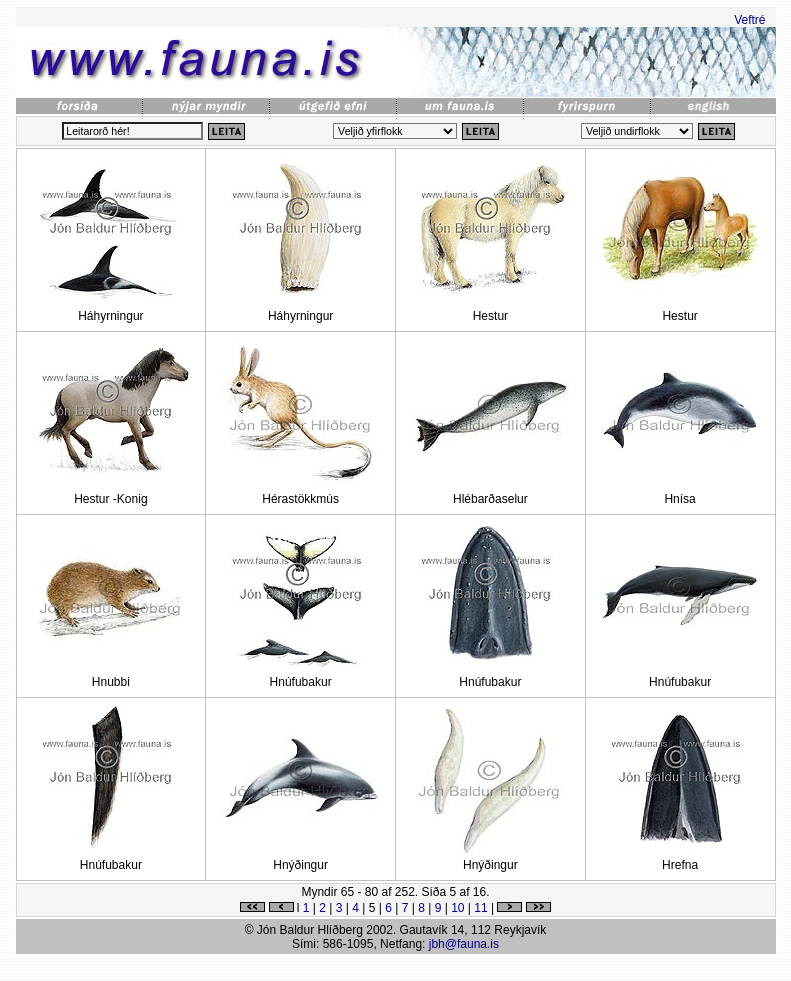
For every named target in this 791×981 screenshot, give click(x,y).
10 (457, 908)
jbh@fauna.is (464, 944)
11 (480, 908)
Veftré (749, 20)
